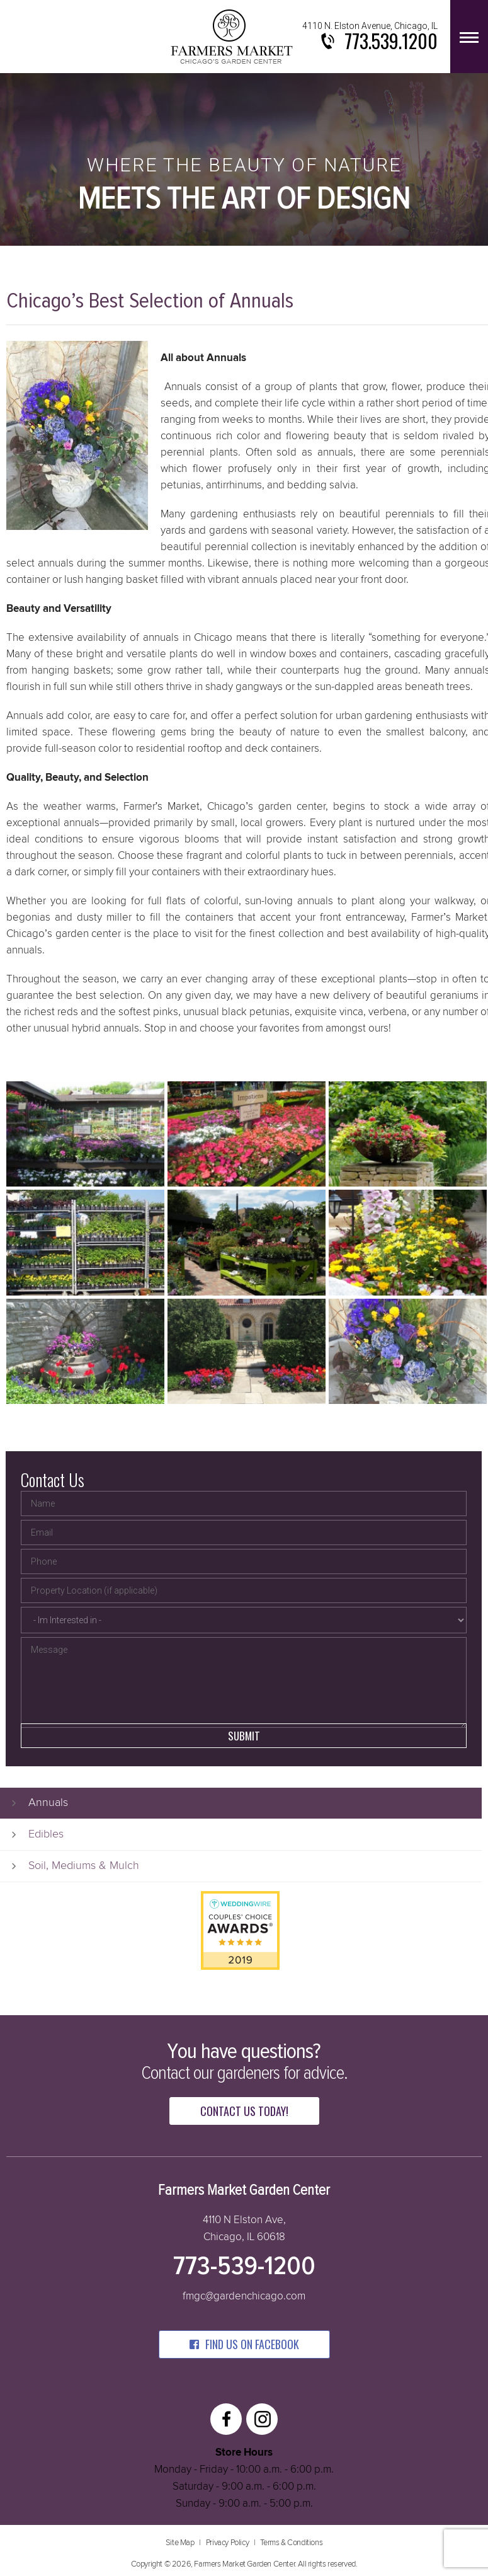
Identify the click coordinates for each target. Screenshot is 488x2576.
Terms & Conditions (291, 2543)
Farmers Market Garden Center (232, 36)
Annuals (48, 1802)
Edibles (46, 1834)
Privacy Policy (227, 2543)
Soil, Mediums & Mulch (83, 1866)
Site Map (180, 2543)
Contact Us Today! (244, 2111)
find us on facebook (244, 2344)
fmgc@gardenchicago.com (244, 2296)
